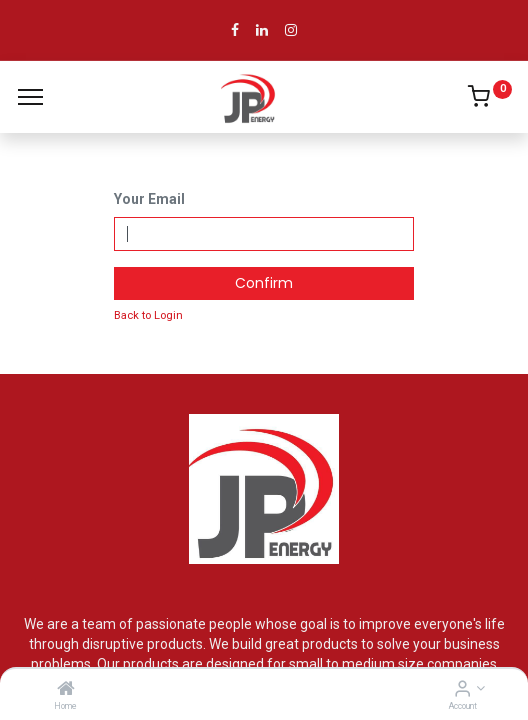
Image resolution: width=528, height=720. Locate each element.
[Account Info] (462, 690)
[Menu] (30, 97)
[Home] (66, 690)
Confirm (264, 283)
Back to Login (148, 315)
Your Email (149, 199)
